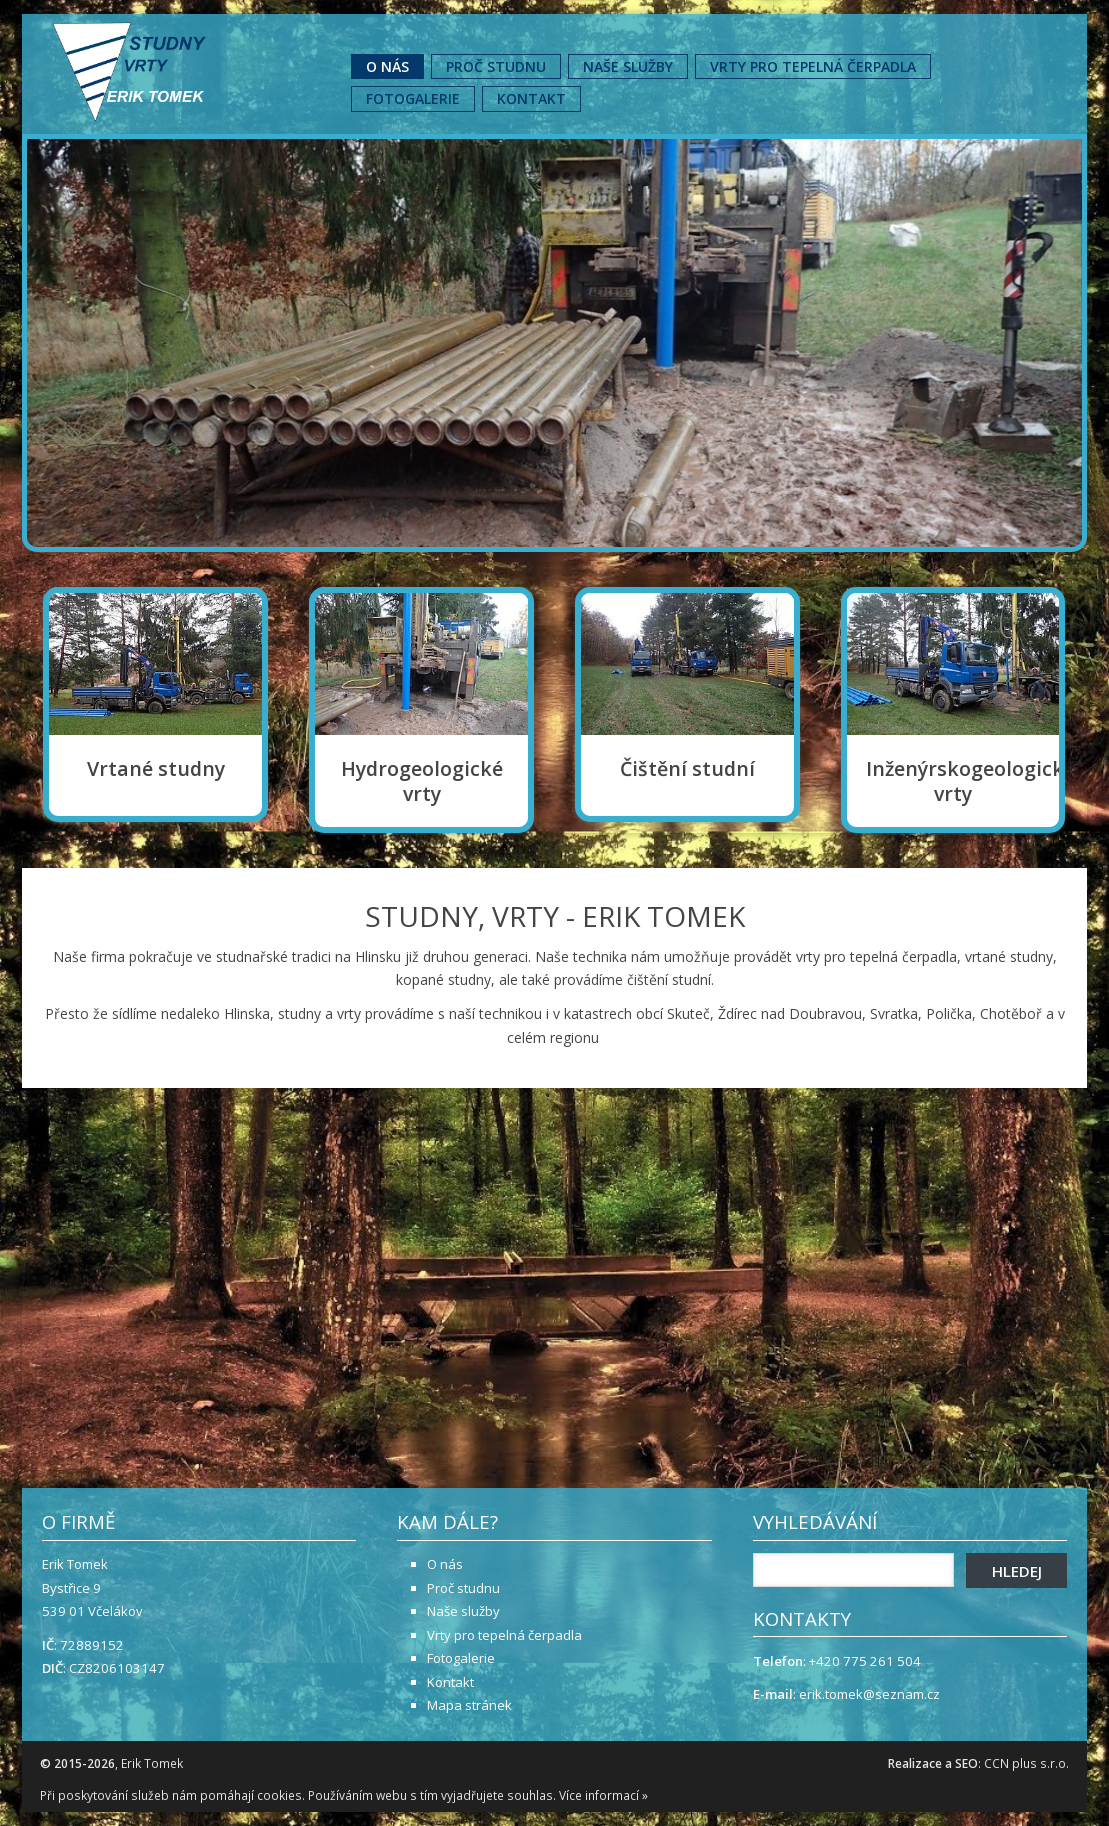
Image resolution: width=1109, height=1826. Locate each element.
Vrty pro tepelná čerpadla (813, 66)
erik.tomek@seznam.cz (869, 1694)
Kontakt (531, 98)
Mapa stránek (469, 1705)
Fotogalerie (413, 98)
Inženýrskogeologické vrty (953, 781)
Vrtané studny (156, 769)
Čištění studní (687, 769)
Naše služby (628, 66)
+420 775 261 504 (865, 1661)
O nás (387, 66)
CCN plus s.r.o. (1026, 1763)
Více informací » (603, 1795)
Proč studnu (496, 66)
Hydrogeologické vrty (422, 781)
